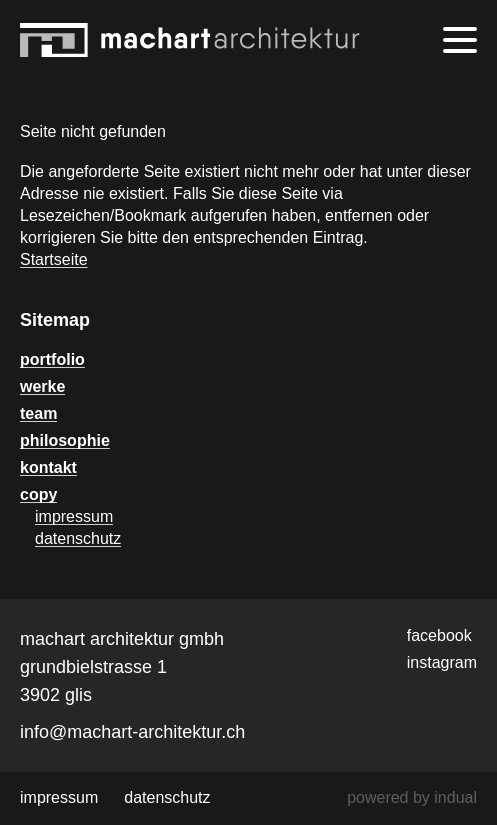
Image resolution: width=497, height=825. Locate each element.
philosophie (65, 440)
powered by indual (412, 797)
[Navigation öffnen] (460, 40)
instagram (442, 662)
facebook (439, 635)
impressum (74, 516)
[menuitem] (248, 360)
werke (42, 386)
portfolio (52, 359)
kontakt (48, 467)
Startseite (54, 259)
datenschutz (78, 538)
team (38, 413)
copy (38, 494)
